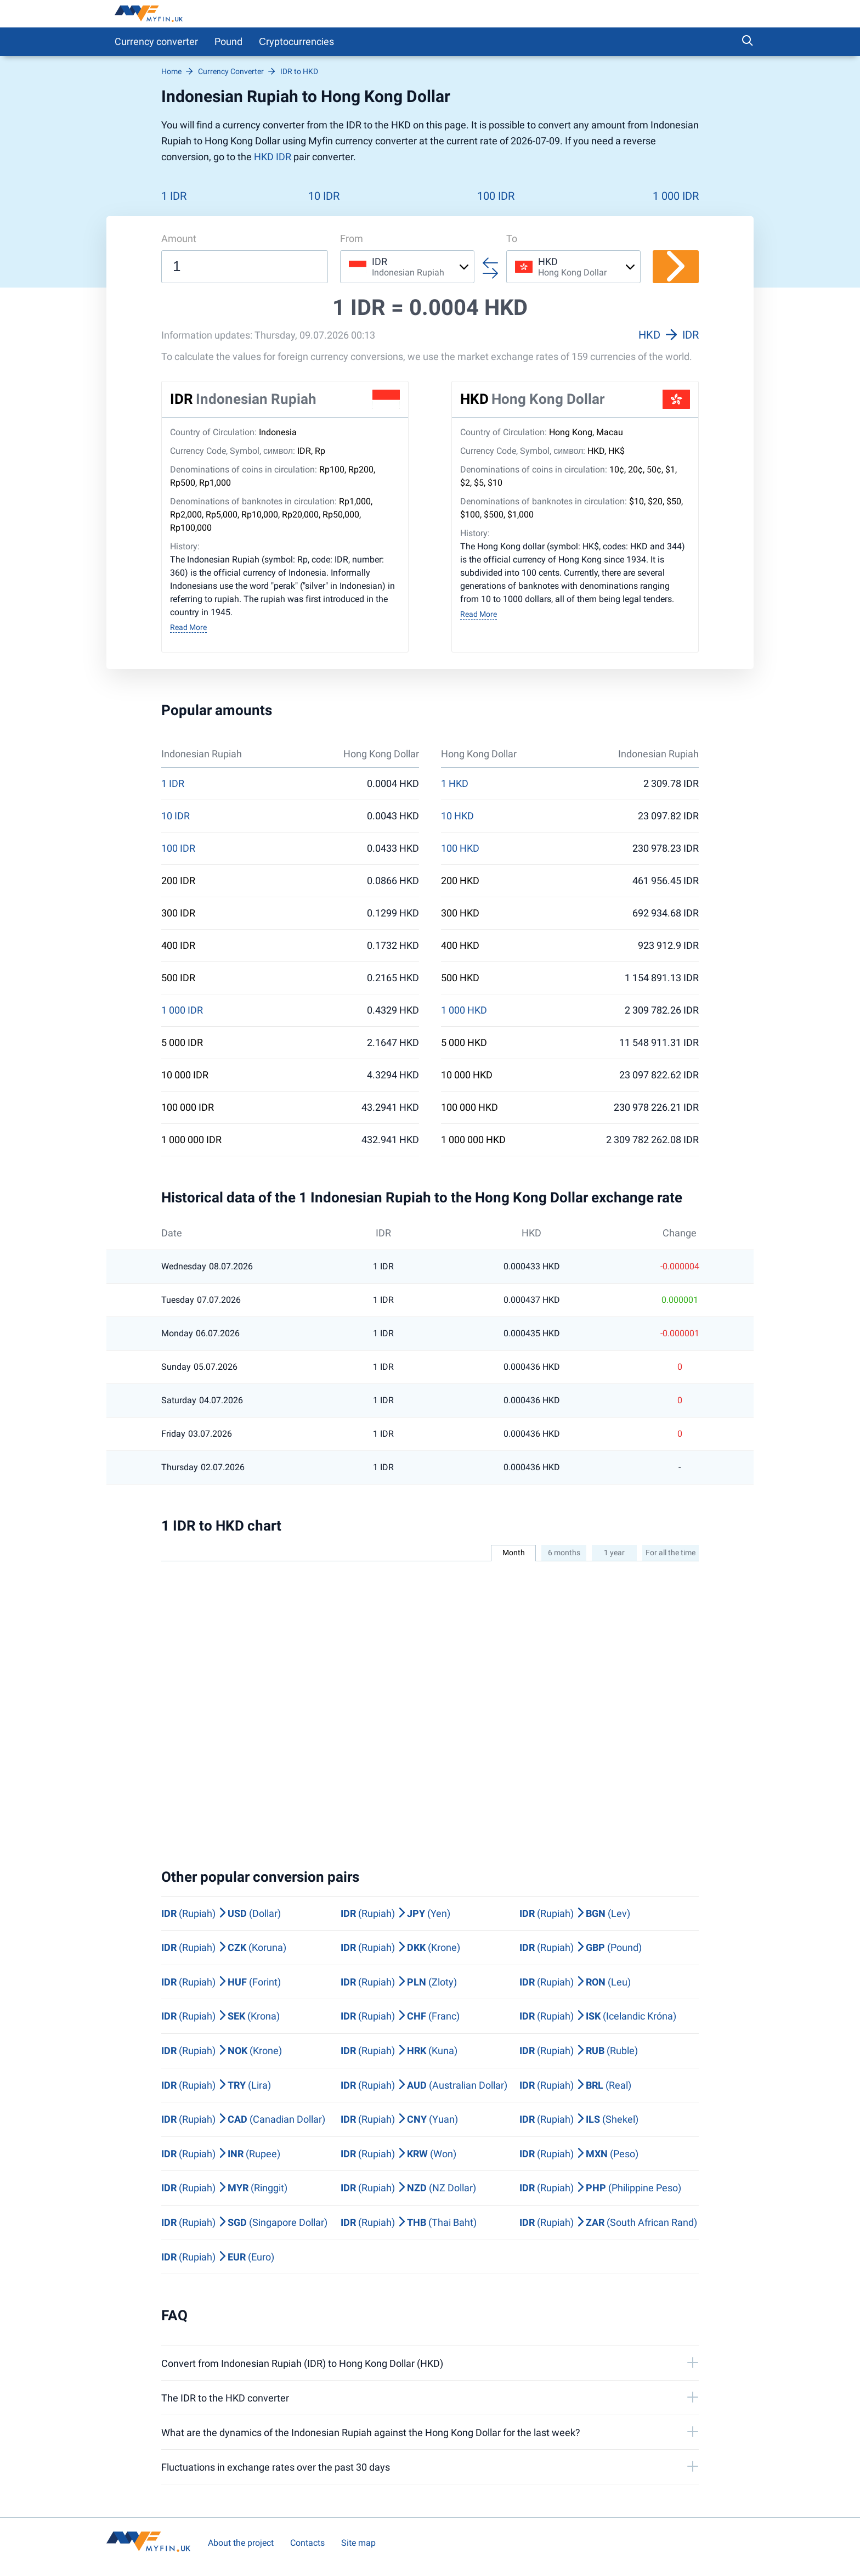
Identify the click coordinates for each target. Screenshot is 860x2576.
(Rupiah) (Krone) (400, 1947)
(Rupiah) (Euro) (217, 2257)
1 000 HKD (464, 1010)
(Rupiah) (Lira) (216, 2085)
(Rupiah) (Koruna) (223, 1947)
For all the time (670, 1552)
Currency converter (156, 41)
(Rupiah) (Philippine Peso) (600, 2187)
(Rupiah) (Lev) (574, 1913)
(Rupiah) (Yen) (395, 1913)
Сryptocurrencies (296, 41)
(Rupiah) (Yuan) (399, 2119)
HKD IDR (272, 156)
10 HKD (457, 816)
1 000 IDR (676, 196)
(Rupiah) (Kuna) (399, 2050)
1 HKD (454, 784)
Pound (228, 41)
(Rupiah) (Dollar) (221, 1913)
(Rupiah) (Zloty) (399, 1982)
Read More (188, 627)
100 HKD (460, 848)
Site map (358, 2543)
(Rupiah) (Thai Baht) (409, 2222)
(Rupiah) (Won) (398, 2153)
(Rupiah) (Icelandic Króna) (597, 2016)
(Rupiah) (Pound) (580, 1947)
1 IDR (173, 196)
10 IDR (324, 196)
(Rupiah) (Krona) (220, 2016)
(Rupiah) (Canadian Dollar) (243, 2119)
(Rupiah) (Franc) (400, 2016)
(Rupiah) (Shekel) (578, 2119)
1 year (614, 1552)
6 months (564, 1552)
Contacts (307, 2543)
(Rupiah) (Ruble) (578, 2050)
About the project (241, 2543)
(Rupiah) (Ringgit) (224, 2187)
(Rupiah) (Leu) (575, 1982)
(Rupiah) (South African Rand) (608, 2222)
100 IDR (495, 196)
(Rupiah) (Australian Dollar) (424, 2085)
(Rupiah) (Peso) (578, 2153)
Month (513, 1552)
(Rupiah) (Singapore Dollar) (244, 2222)
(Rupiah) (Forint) (221, 1982)
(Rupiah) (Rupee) (220, 2153)
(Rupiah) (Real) (575, 2085)
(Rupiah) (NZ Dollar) (408, 2187)
